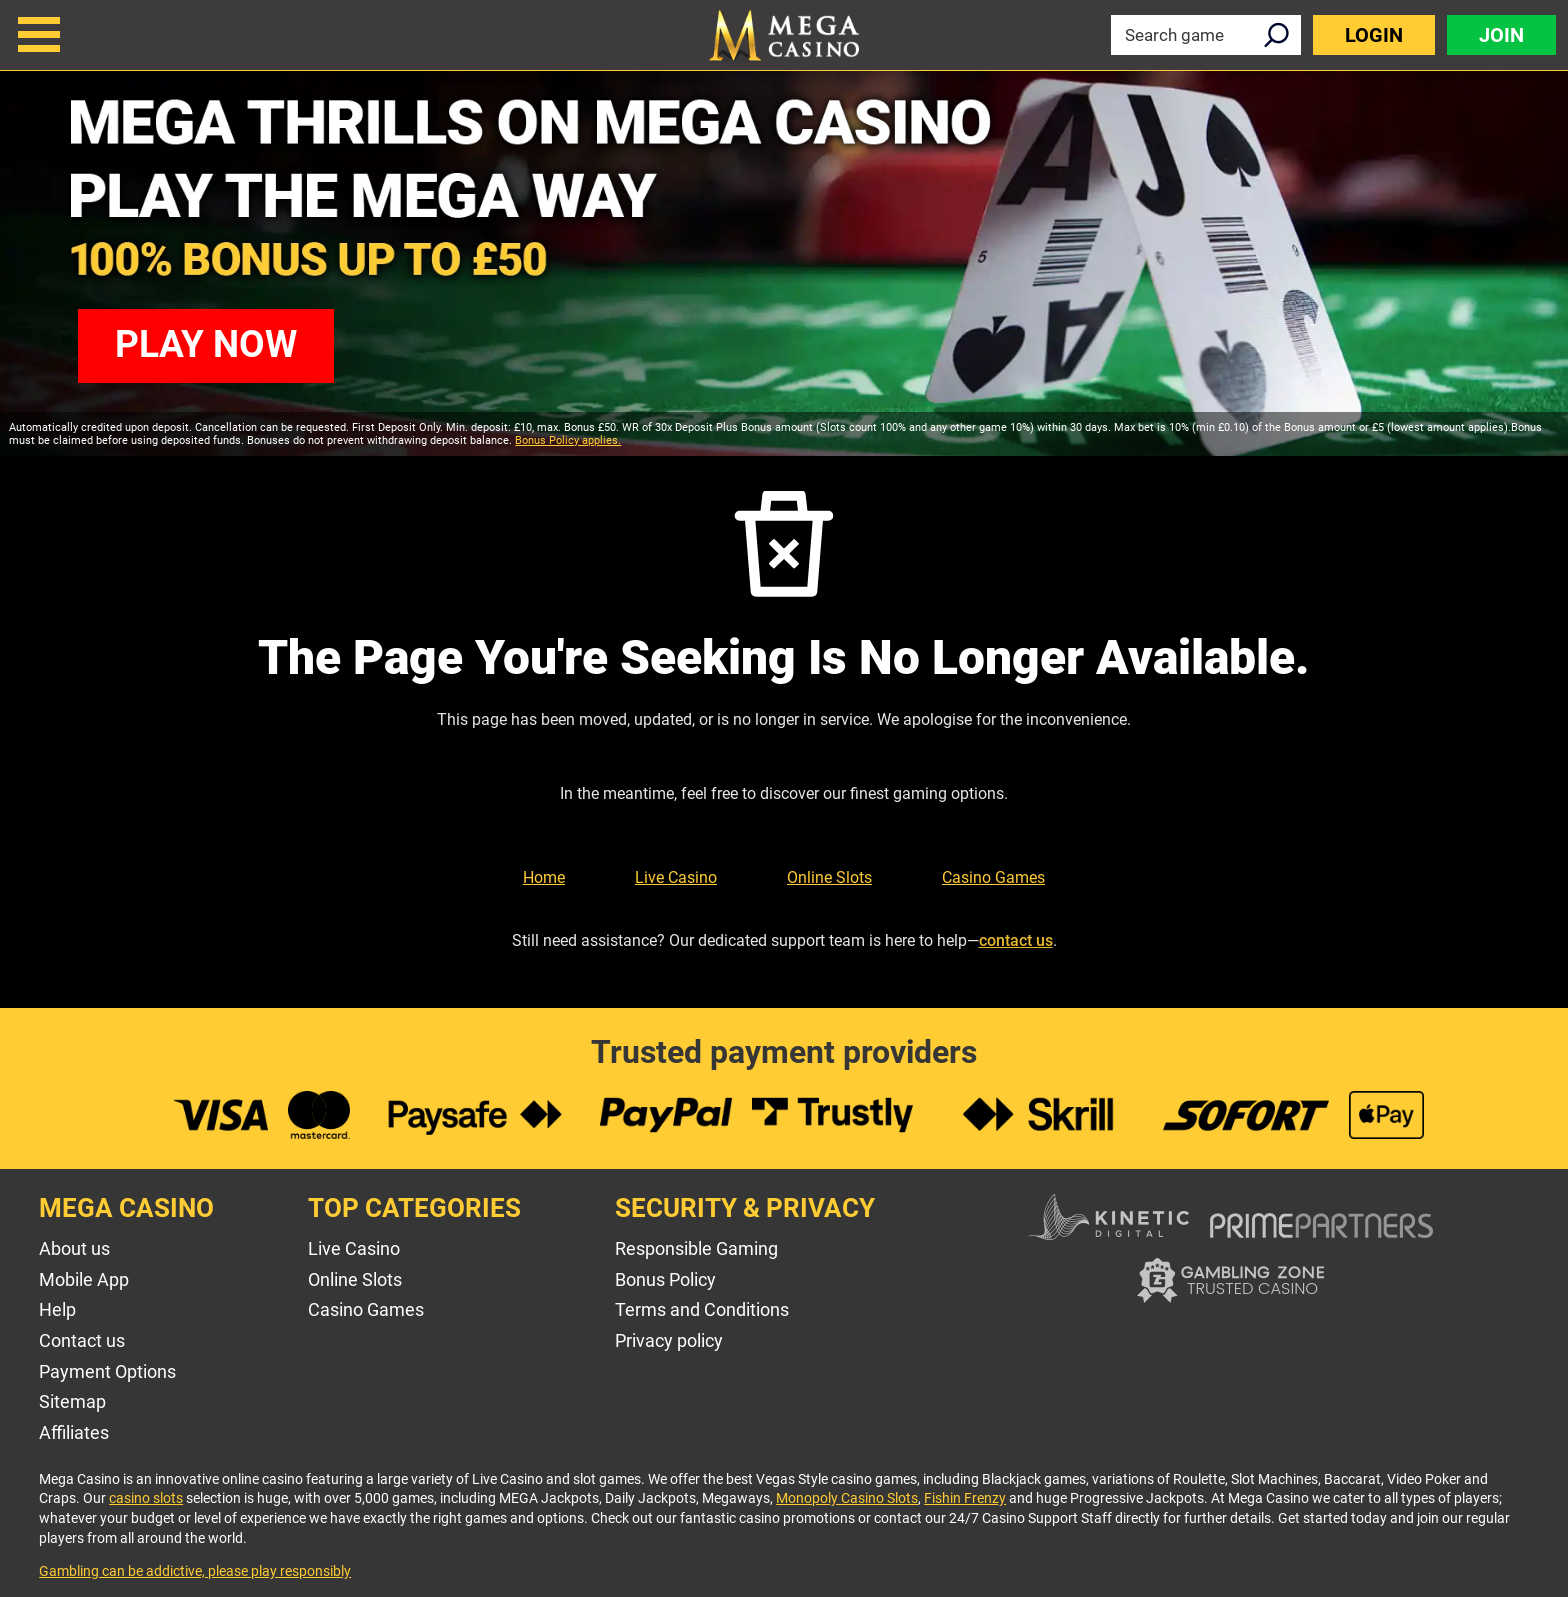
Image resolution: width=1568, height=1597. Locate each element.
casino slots (146, 1498)
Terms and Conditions (702, 1309)
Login (1374, 35)
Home (544, 877)
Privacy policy (669, 1340)
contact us (1016, 940)
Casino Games (993, 877)
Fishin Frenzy (965, 1498)
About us (74, 1248)
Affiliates (74, 1432)
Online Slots (829, 877)
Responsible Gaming (696, 1248)
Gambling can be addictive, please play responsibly (195, 1571)
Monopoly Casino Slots (847, 1498)
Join (1501, 35)
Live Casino (676, 877)
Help (57, 1309)
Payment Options (107, 1371)
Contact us (82, 1340)
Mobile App (84, 1279)
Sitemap (72, 1401)
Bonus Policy (665, 1279)
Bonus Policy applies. (568, 440)
